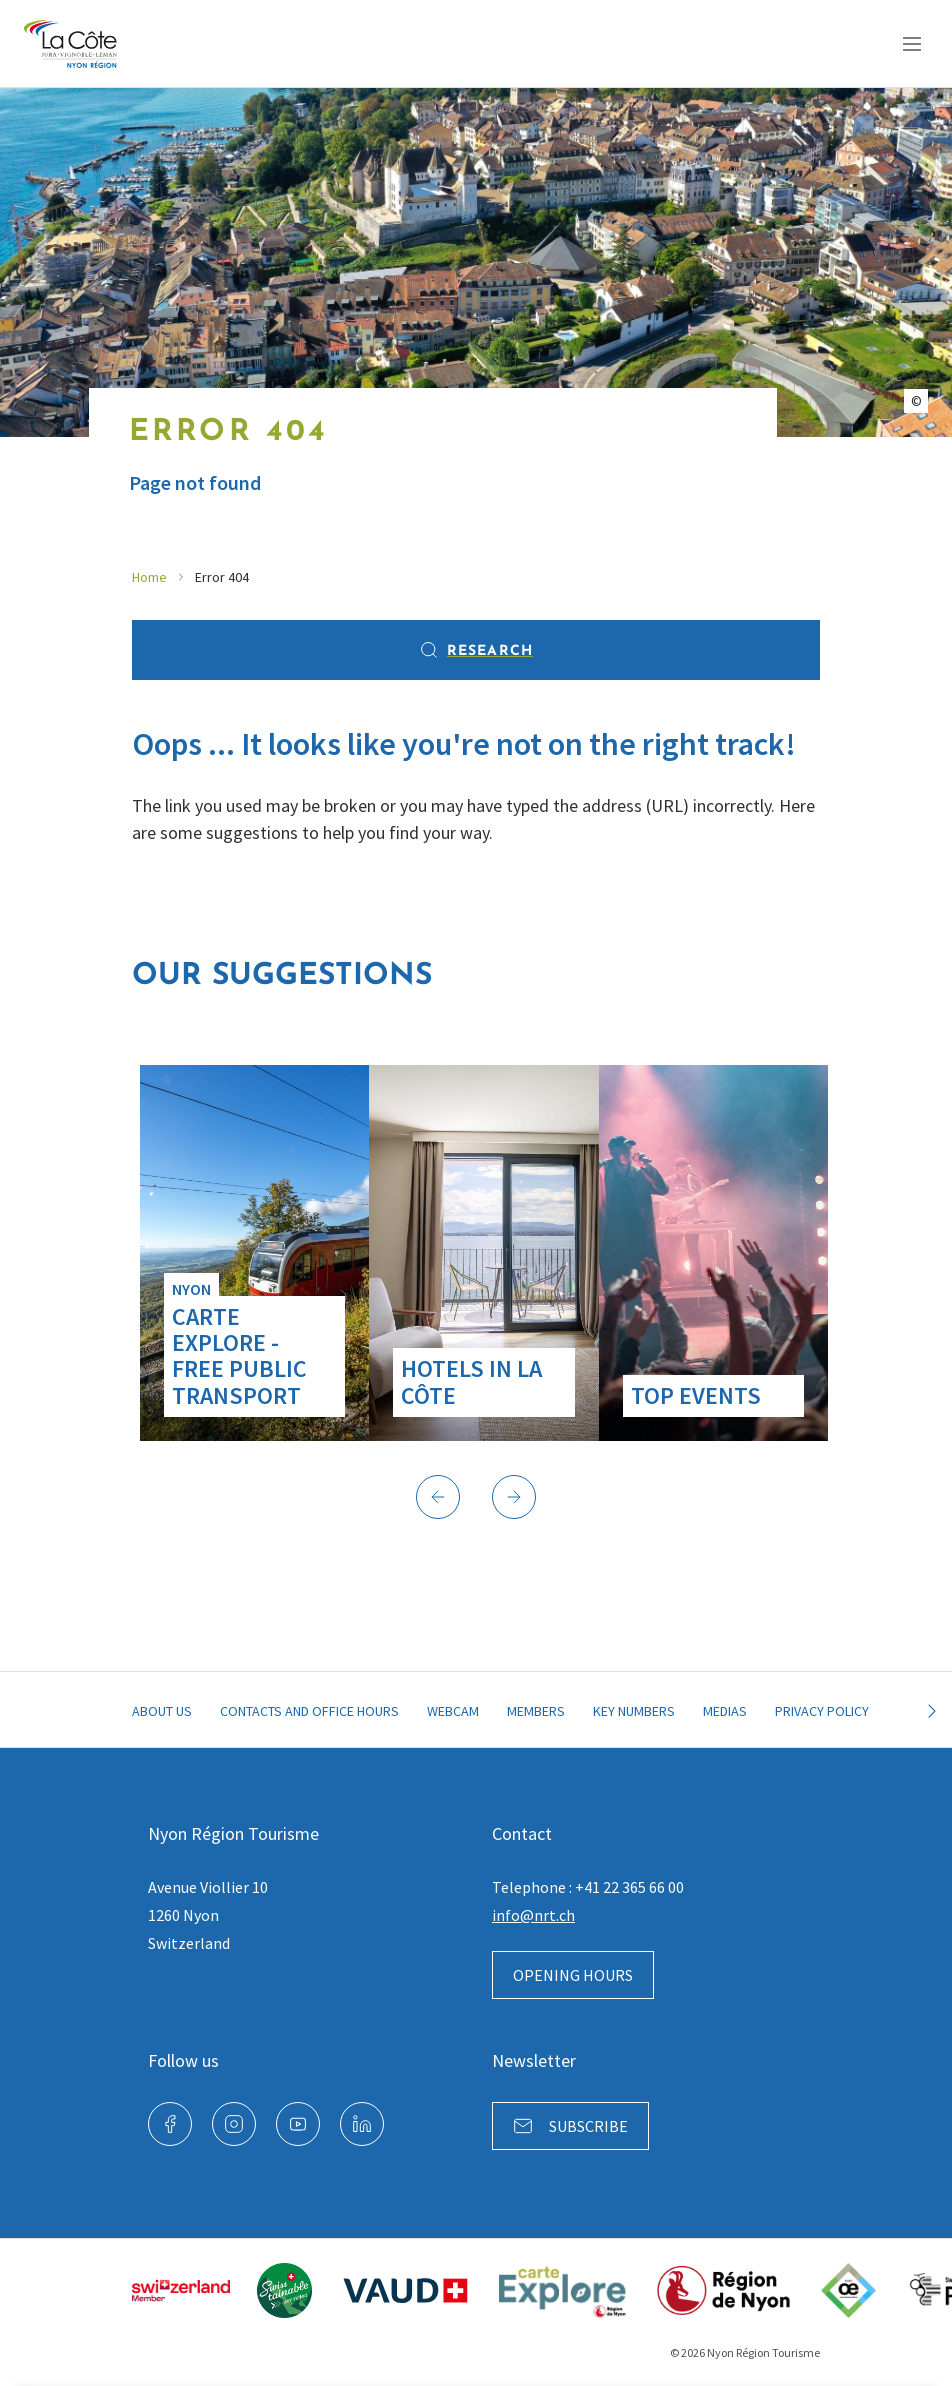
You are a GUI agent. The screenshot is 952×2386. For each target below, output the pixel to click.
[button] (438, 1497)
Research (476, 650)
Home (149, 577)
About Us (162, 1711)
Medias (725, 1711)
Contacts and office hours (309, 1711)
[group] (254, 1253)
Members (536, 1711)
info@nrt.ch (533, 1915)
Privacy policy (822, 1711)
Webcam (453, 1711)
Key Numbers (634, 1711)
